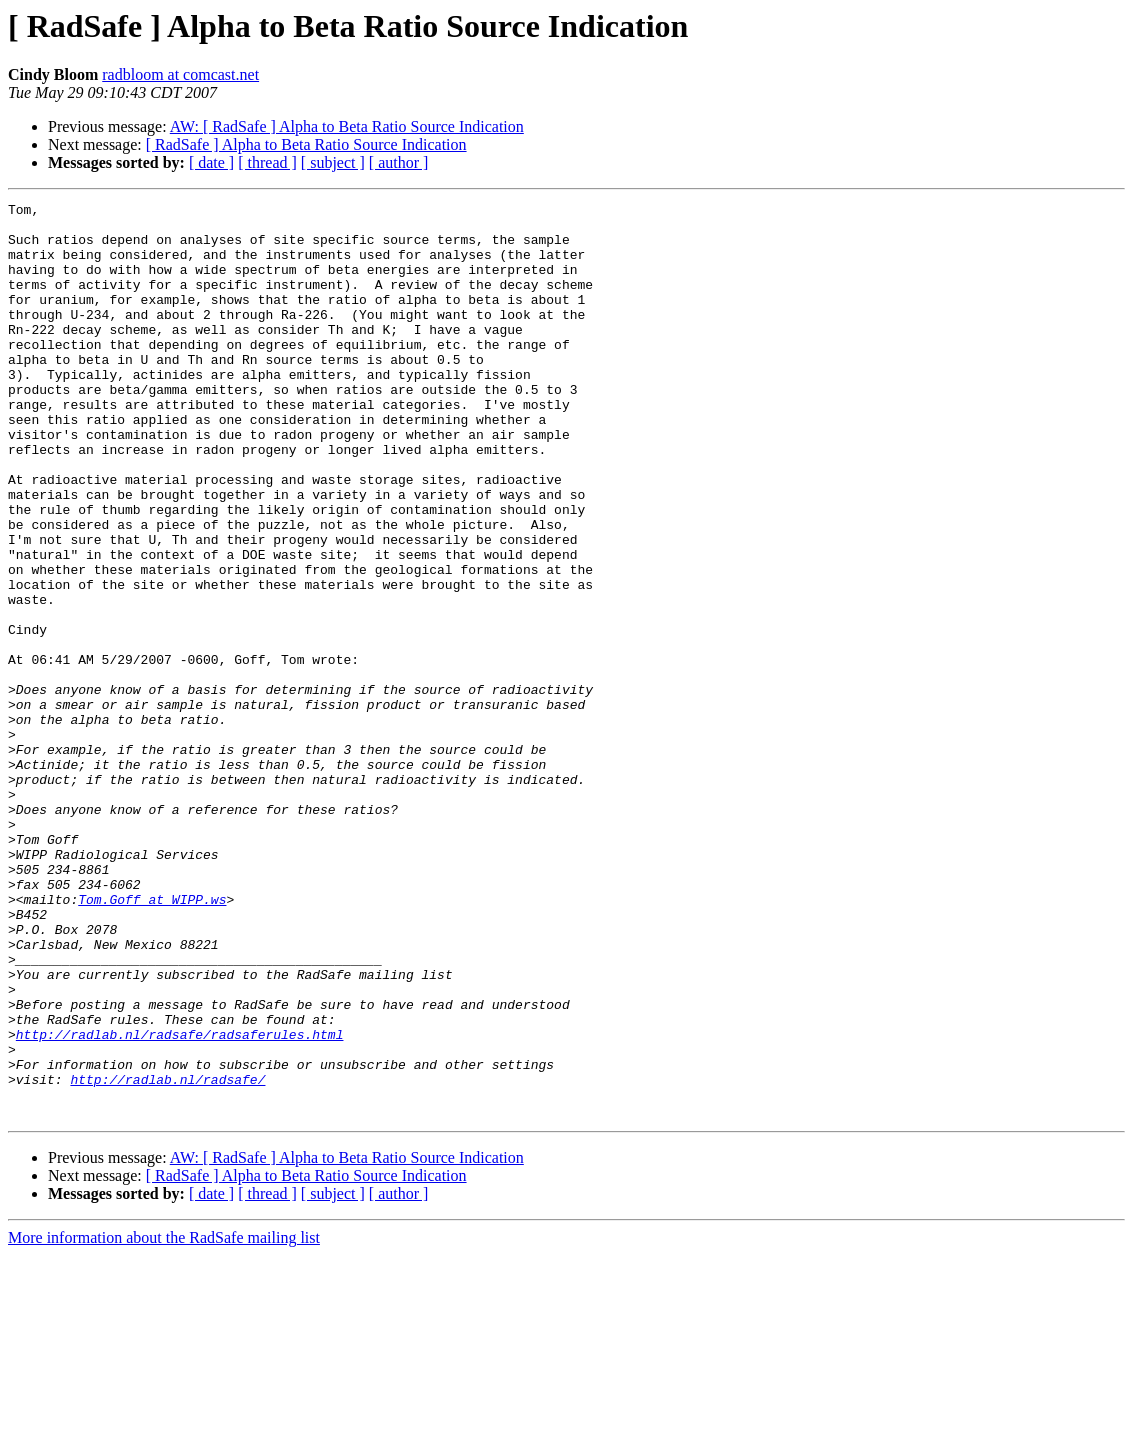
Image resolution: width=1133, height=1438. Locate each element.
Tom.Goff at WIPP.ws (152, 1040)
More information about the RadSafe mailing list (164, 1420)
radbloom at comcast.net (180, 74)
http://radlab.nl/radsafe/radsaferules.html (180, 1202)
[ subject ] (333, 162)
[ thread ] (267, 162)
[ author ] (399, 162)
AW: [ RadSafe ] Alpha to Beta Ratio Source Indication (347, 126)
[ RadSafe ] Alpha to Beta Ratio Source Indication (306, 144)
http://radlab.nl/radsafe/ (167, 1256)
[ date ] (211, 162)
